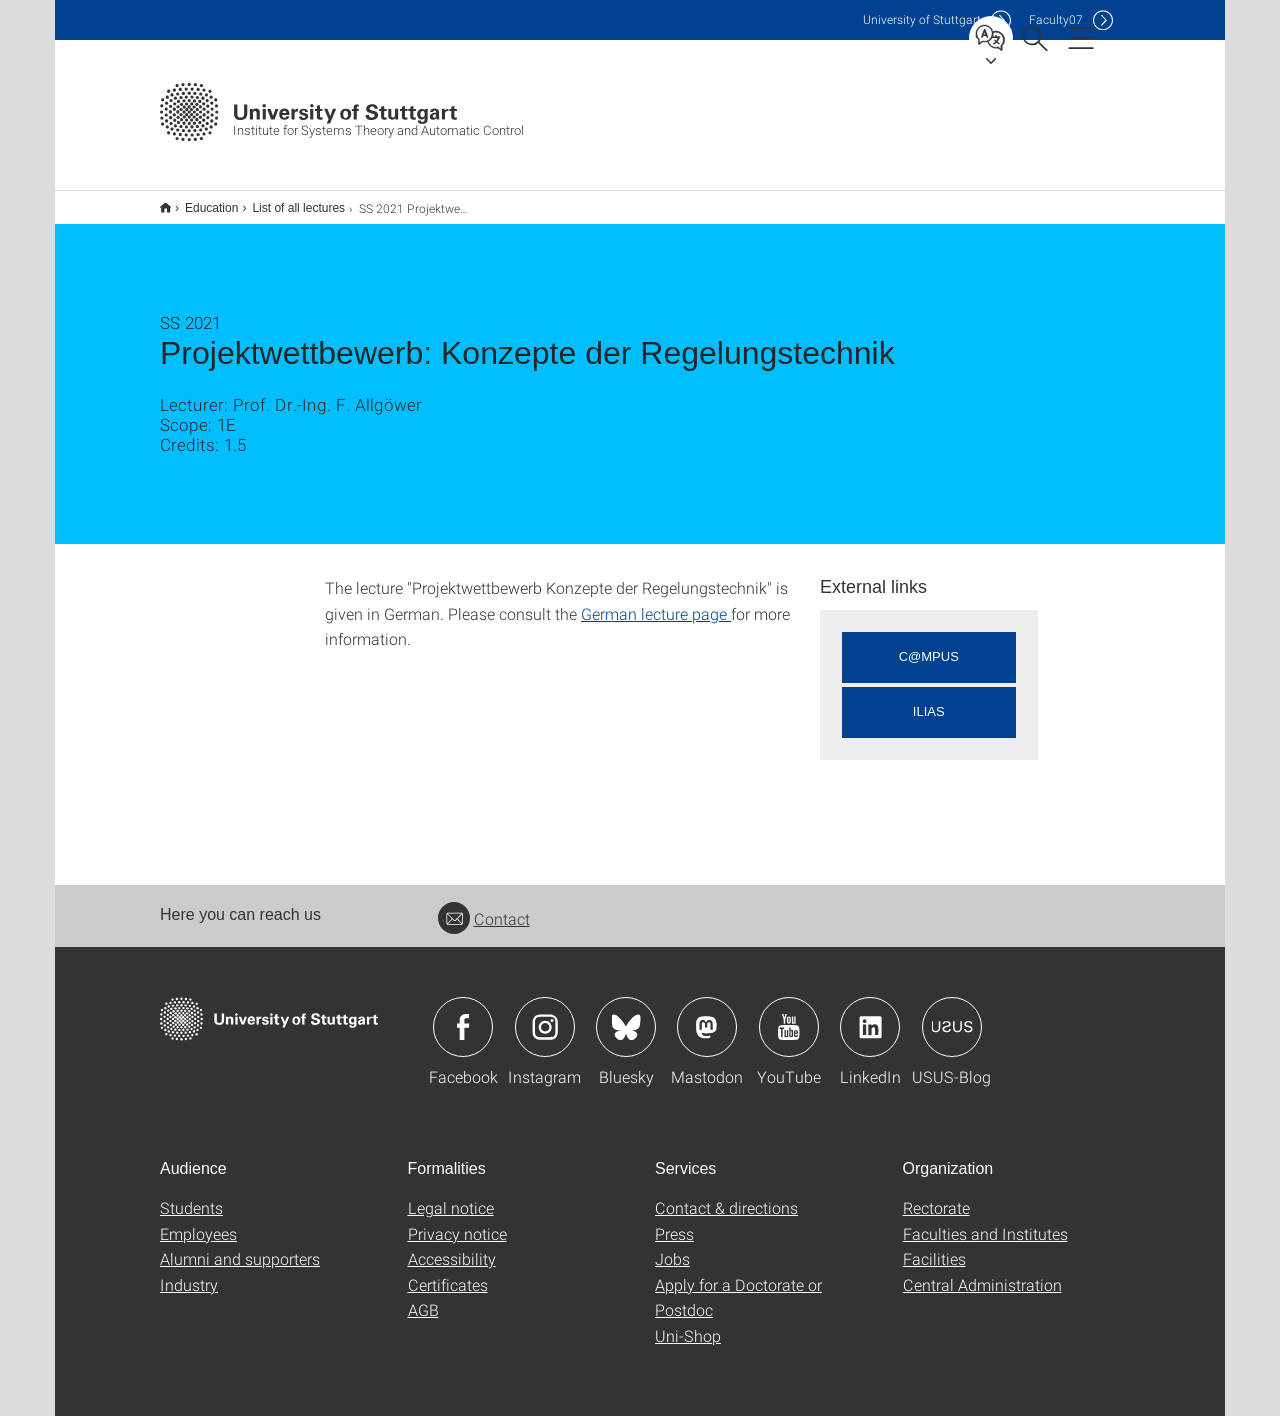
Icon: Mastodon (707, 1014)
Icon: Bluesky (626, 1014)
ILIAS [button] (929, 698)
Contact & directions (726, 1194)
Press (674, 1220)
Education (200, 201)
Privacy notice (457, 1220)
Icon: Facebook (463, 1014)
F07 (1056, 19)
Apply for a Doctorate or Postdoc (738, 1284)
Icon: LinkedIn (870, 1014)
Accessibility (452, 1245)
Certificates (448, 1271)
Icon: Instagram (545, 1014)
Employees (198, 1220)
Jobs (672, 1245)
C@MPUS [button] (929, 643)
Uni (922, 19)
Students (191, 1194)
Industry (189, 1271)
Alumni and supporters (240, 1245)
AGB (423, 1296)
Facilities (934, 1245)
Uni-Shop (688, 1322)
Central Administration (982, 1271)
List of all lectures (287, 201)
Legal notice (451, 1194)
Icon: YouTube (789, 1014)
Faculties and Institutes (985, 1220)
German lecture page (656, 600)
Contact (484, 905)
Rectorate (936, 1194)
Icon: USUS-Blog (952, 1014)
